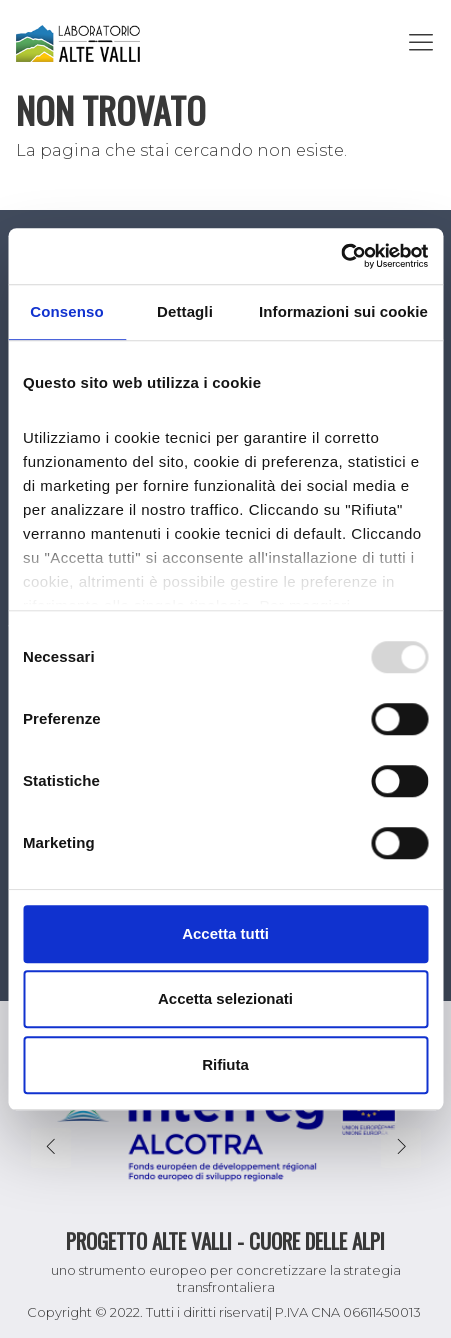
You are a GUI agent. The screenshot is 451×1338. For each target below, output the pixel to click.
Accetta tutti (225, 933)
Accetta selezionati (225, 998)
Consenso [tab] (66, 311)
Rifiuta (225, 1064)
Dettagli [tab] (185, 311)
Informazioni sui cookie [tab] (343, 311)
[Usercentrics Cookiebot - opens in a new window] (340, 256)
